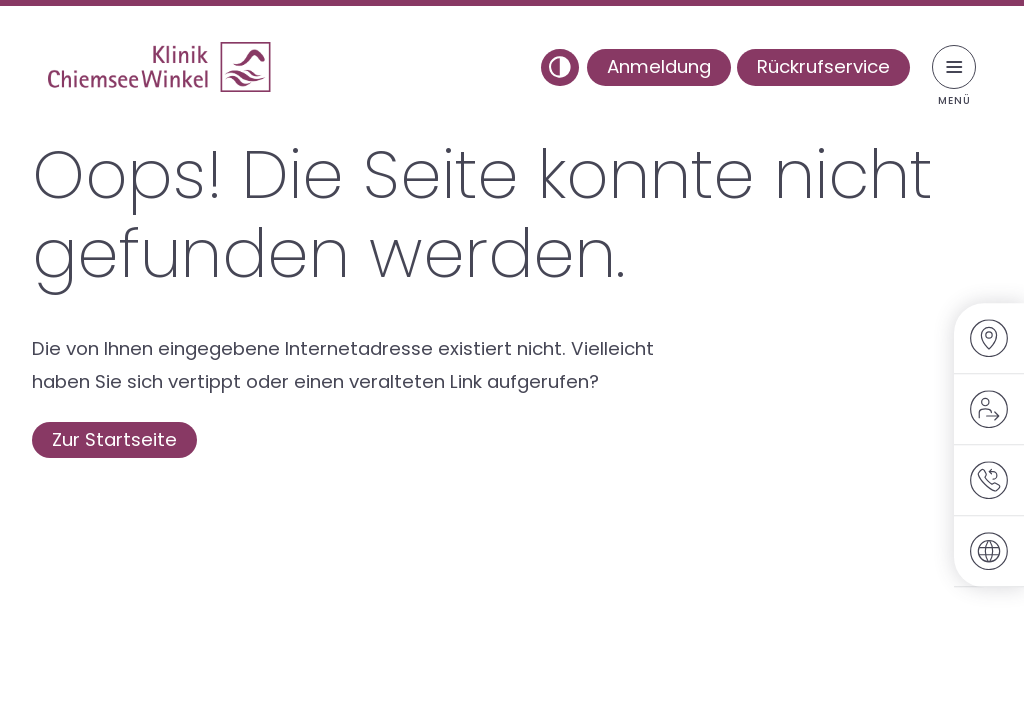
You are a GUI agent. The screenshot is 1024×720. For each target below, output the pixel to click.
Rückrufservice (823, 66)
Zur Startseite (114, 439)
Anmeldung (659, 66)
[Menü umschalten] (954, 67)
